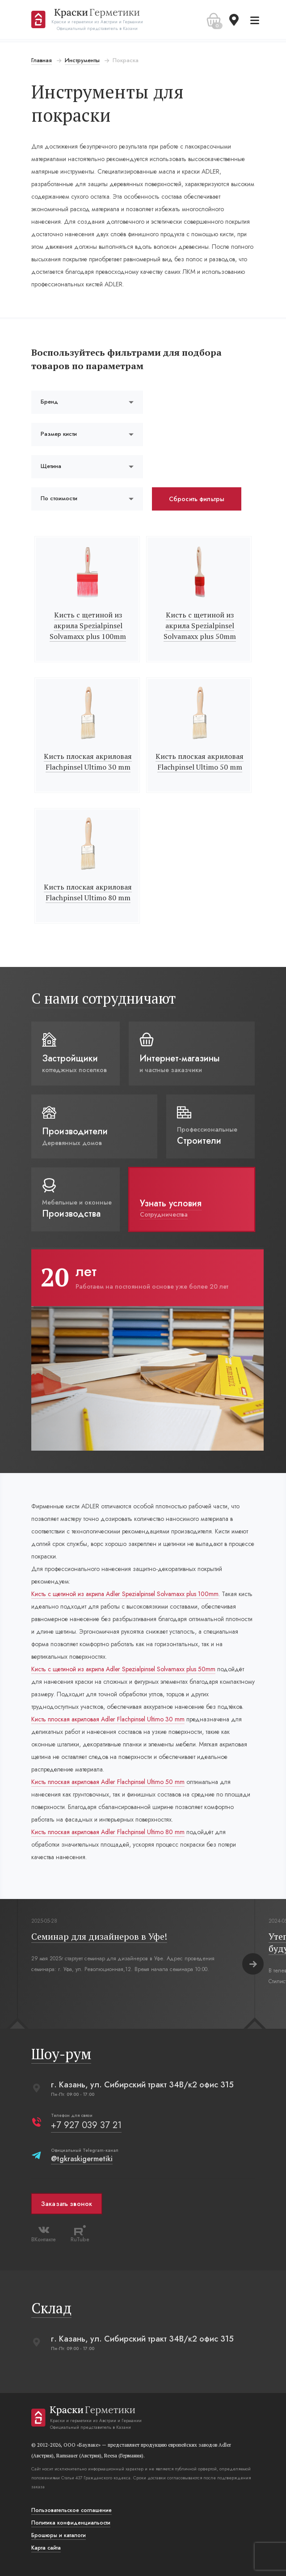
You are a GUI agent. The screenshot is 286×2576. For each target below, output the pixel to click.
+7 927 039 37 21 (86, 2125)
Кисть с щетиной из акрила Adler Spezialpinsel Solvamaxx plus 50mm (123, 1669)
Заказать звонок (66, 2203)
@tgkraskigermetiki (82, 2159)
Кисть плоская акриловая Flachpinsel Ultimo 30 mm (88, 761)
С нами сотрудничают (103, 998)
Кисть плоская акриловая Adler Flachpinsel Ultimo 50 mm (108, 1781)
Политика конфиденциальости (70, 2523)
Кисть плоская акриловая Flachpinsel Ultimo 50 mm (200, 761)
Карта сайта (46, 2548)
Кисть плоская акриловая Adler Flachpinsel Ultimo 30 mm (108, 1719)
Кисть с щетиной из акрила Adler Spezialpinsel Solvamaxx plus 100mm (125, 1593)
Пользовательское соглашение (71, 2510)
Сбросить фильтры (196, 498)
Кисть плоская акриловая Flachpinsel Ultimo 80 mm (88, 892)
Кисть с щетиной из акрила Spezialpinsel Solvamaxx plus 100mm (88, 625)
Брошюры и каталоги (58, 2535)
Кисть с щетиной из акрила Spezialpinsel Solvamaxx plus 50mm (200, 625)
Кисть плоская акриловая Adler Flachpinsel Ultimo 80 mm (108, 1831)
